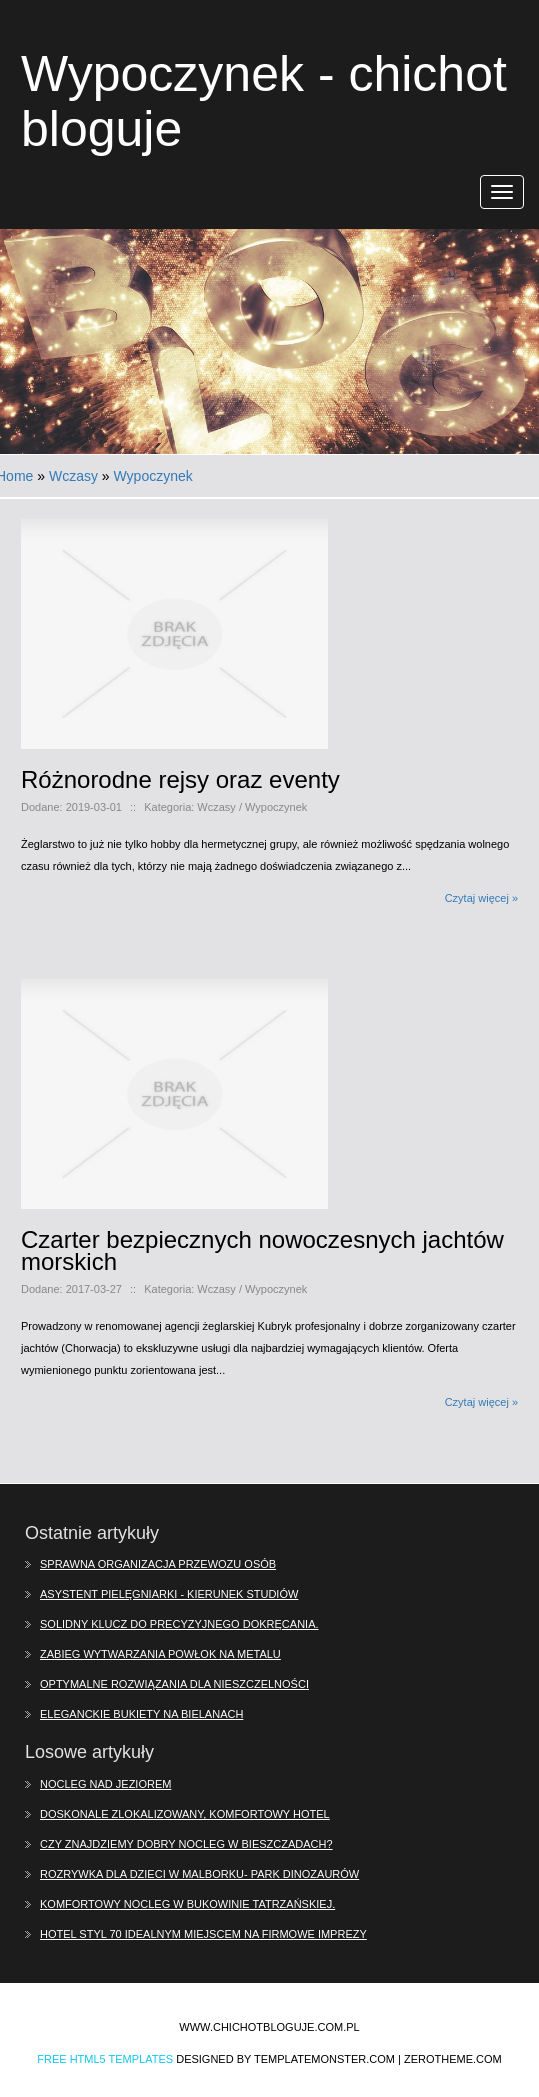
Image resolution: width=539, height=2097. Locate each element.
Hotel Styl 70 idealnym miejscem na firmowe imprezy (203, 1934)
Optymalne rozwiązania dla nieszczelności (174, 1684)
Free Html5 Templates (105, 2059)
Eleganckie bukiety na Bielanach (141, 1714)
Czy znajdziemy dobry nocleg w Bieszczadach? (186, 1844)
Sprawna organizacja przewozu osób (158, 1564)
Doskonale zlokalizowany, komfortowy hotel (185, 1814)
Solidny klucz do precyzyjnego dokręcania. (179, 1624)
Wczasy (73, 476)
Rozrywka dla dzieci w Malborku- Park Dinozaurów (199, 1874)
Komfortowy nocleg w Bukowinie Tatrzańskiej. (187, 1904)
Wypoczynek (153, 476)
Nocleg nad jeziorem (105, 1784)
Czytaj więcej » (481, 898)
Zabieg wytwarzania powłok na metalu (160, 1654)
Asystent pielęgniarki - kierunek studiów (169, 1594)
